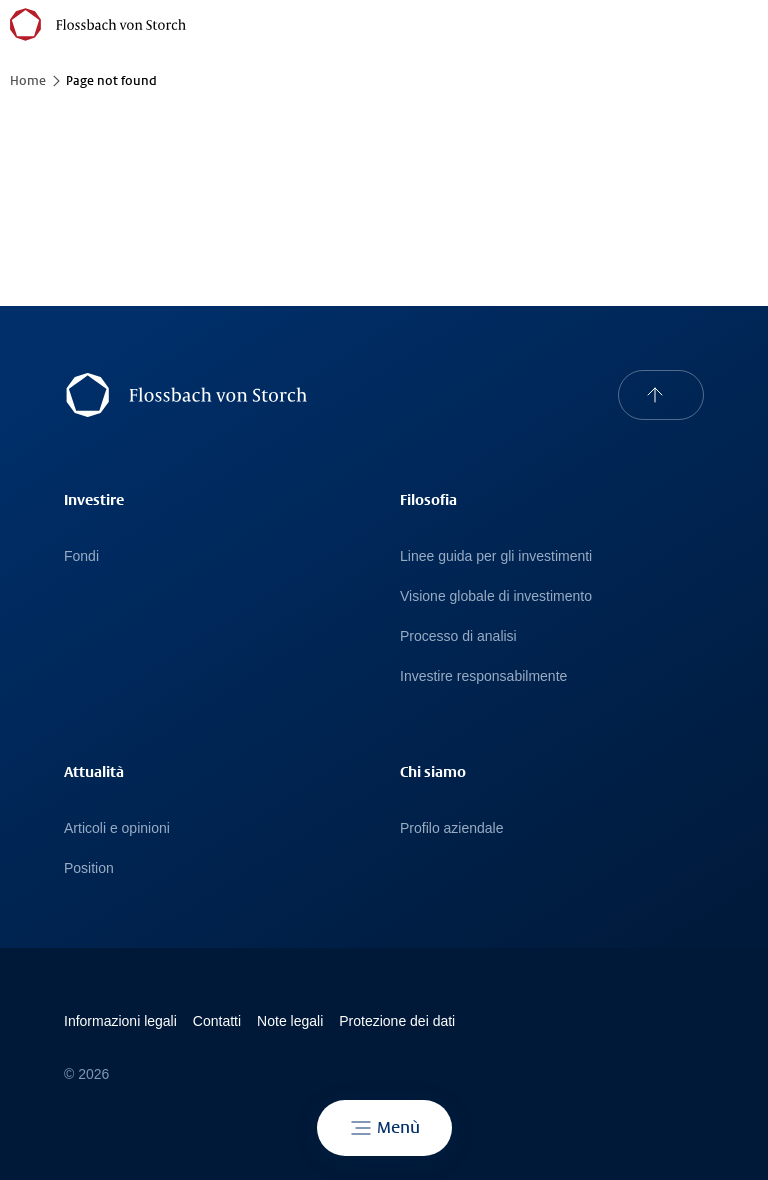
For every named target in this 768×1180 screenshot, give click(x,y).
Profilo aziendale (452, 828)
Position (89, 868)
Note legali (290, 1021)
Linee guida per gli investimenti (496, 556)
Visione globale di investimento (496, 596)
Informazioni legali (120, 1021)
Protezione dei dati (397, 1021)
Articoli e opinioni (117, 828)
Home (28, 81)
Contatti (217, 1021)
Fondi (81, 556)
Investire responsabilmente (483, 676)
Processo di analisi (458, 636)
